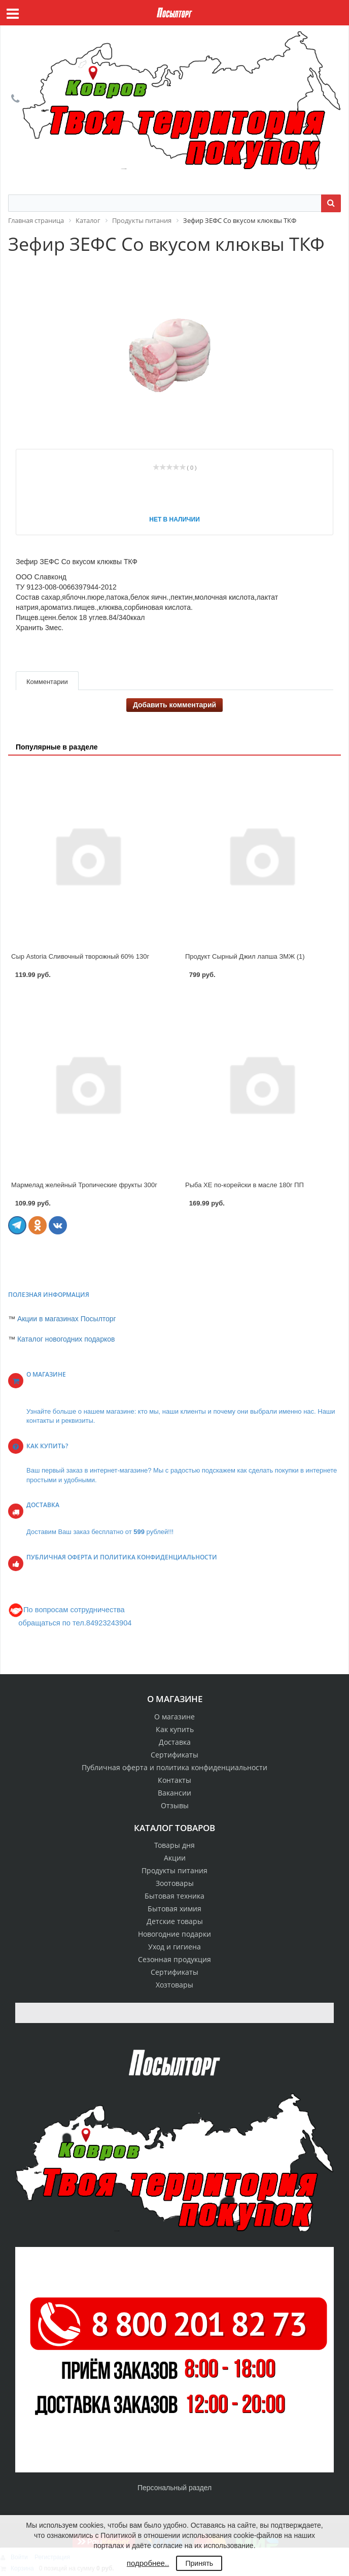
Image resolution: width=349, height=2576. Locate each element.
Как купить (175, 1729)
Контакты (174, 1780)
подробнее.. (148, 2563)
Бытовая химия (174, 1908)
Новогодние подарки (174, 1934)
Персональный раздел (174, 2488)
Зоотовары (175, 1883)
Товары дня (174, 1845)
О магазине (174, 1716)
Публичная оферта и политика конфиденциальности (174, 1767)
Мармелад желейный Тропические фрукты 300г (84, 1185)
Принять (199, 2563)
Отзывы (175, 1805)
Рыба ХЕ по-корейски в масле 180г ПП (244, 1185)
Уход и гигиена (174, 1946)
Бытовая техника (174, 1896)
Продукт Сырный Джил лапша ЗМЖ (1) (245, 956)
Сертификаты (174, 1754)
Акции (175, 1858)
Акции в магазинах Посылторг (66, 1319)
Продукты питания (174, 1870)
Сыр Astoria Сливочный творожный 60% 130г (80, 956)
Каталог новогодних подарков (66, 1339)
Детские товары (175, 1921)
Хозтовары (174, 1985)
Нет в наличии (174, 519)
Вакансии (174, 1793)
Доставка (175, 1742)
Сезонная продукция (174, 1959)
